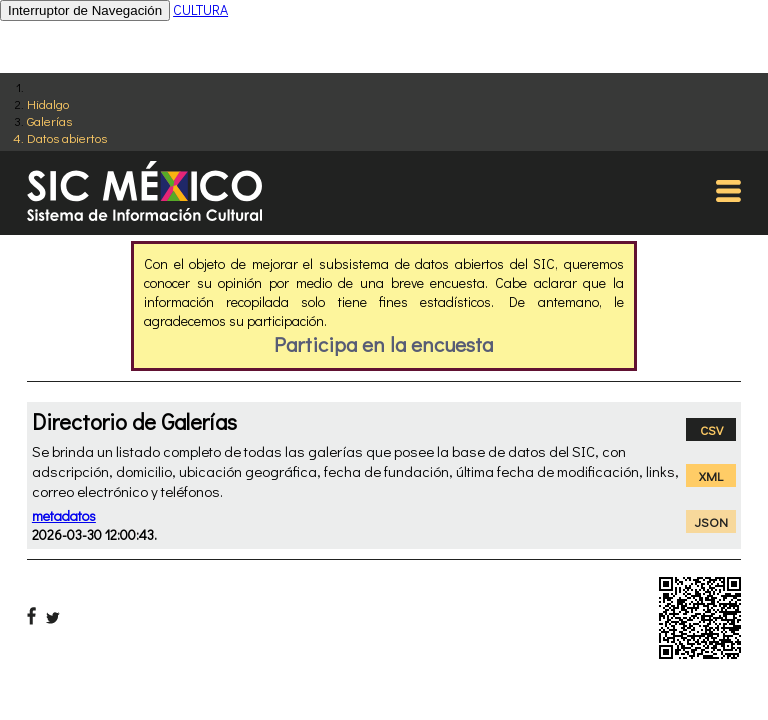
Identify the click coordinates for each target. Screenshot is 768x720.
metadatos (64, 515)
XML (711, 475)
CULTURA (200, 9)
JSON (711, 521)
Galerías (49, 120)
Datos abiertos (67, 137)
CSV (711, 429)
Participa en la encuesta (383, 344)
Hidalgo (48, 103)
